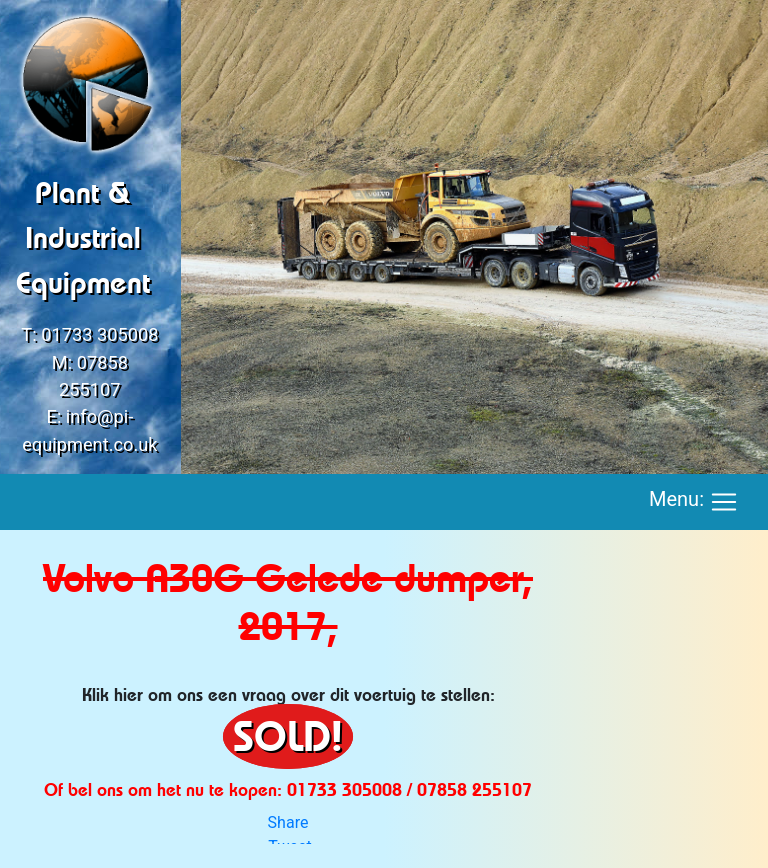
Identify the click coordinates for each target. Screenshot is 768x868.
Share (288, 822)
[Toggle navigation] (724, 502)
